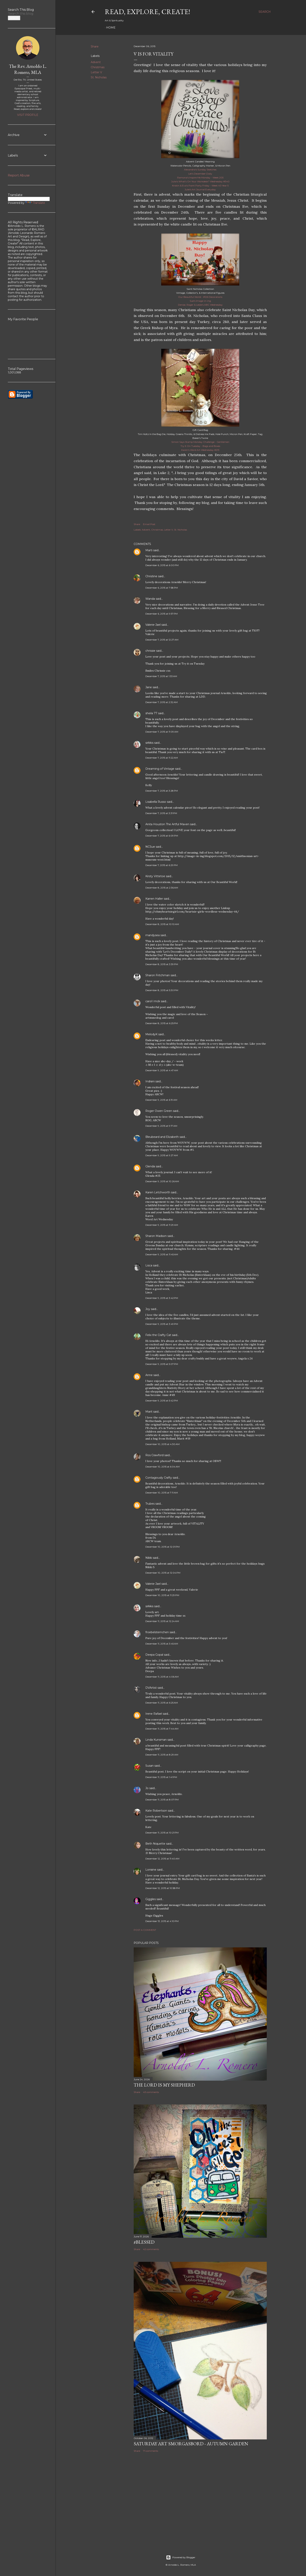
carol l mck (152, 1001)
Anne (149, 1375)
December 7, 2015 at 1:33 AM (161, 676)
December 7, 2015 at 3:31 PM (161, 813)
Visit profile (27, 115)
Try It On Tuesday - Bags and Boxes (200, 446)
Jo (147, 1788)
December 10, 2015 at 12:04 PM (162, 1572)
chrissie (150, 650)
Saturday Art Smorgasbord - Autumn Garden (191, 2444)
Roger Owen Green (158, 1111)
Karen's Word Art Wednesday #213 (200, 449)
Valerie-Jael (153, 624)
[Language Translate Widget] (29, 199)
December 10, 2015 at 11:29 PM (162, 1595)
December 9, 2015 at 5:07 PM (161, 1364)
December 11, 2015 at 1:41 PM (161, 1777)
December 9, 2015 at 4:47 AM (161, 1070)
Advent (96, 62)
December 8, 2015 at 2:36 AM (161, 887)
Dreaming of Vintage (159, 768)
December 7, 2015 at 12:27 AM (161, 639)
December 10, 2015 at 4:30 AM (162, 1444)
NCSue (150, 846)
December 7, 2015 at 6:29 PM (161, 865)
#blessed (144, 2242)
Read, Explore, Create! (147, 11)
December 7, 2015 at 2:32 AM (161, 702)
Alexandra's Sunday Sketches (200, 169)
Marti (148, 550)
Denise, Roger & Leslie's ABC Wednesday (200, 304)
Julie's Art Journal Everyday (200, 189)
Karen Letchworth (157, 1192)
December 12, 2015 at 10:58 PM (162, 1888)
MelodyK (151, 1034)
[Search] (265, 11)
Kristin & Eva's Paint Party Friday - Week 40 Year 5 (200, 185)
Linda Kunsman (156, 1739)
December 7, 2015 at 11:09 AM (161, 731)
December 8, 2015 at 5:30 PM (161, 990)
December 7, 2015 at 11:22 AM (161, 757)
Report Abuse (19, 175)
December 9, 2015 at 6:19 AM (161, 1099)
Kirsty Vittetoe (155, 876)
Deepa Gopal (154, 1654)
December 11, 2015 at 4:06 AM (162, 1676)
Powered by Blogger (180, 2557)
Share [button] (95, 46)
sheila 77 (151, 713)
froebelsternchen (157, 1632)
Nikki (148, 1558)
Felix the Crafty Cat (158, 1335)
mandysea (152, 935)
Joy (147, 1309)
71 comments (150, 2450)
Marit (148, 1411)
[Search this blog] (23, 14)
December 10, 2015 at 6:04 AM (162, 1466)
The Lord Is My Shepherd (164, 2085)
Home (111, 27)
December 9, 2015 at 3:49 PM (161, 1323)
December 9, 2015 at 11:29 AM (161, 1224)
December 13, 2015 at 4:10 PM (162, 1921)
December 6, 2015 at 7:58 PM (161, 587)
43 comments (151, 2092)
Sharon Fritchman (157, 975)
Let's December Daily (200, 173)
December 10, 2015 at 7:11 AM (161, 1492)
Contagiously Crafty (158, 1477)
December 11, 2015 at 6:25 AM (161, 1702)
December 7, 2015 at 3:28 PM (161, 790)
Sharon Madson (156, 1236)
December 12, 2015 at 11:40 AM (162, 1858)
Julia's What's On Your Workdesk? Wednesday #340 (200, 181)
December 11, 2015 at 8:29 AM (161, 1754)
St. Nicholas (99, 77)
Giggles (150, 1899)
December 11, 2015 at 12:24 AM (162, 1621)
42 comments (151, 2249)
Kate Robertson (156, 1810)
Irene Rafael (153, 1713)
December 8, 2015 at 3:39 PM (161, 964)
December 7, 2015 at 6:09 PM (161, 835)
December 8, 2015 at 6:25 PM (161, 1023)
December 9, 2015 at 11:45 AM (161, 1254)
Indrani (150, 1081)
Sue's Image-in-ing (200, 300)
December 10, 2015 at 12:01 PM (162, 1546)
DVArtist (151, 1687)
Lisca (148, 1265)
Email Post (149, 524)
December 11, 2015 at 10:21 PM (162, 1832)
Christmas (97, 67)
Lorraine (151, 1869)
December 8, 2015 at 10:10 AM (162, 924)
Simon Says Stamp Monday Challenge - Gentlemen (200, 441)
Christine (151, 576)
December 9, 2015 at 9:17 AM (161, 1125)
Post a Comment (145, 1929)
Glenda (150, 1166)
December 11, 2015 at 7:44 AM (161, 1728)
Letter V (96, 72)
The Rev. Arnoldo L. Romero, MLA (27, 69)
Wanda (150, 598)
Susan (149, 1765)
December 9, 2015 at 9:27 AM (161, 1155)
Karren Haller (154, 898)
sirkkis (149, 742)
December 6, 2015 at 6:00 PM (162, 565)
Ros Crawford (154, 1455)
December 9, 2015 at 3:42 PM (161, 1298)
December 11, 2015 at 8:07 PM (162, 1799)
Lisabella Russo (155, 801)
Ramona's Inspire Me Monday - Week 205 (200, 177)
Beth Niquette (155, 1843)
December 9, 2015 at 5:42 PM (161, 1400)
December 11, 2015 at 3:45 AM (161, 1643)
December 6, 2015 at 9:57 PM (161, 613)
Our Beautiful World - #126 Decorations (200, 296)
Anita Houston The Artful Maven (167, 824)
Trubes (150, 1503)
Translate (35, 203)
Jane (148, 687)
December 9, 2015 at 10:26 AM (162, 1181)
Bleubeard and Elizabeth (162, 1137)
